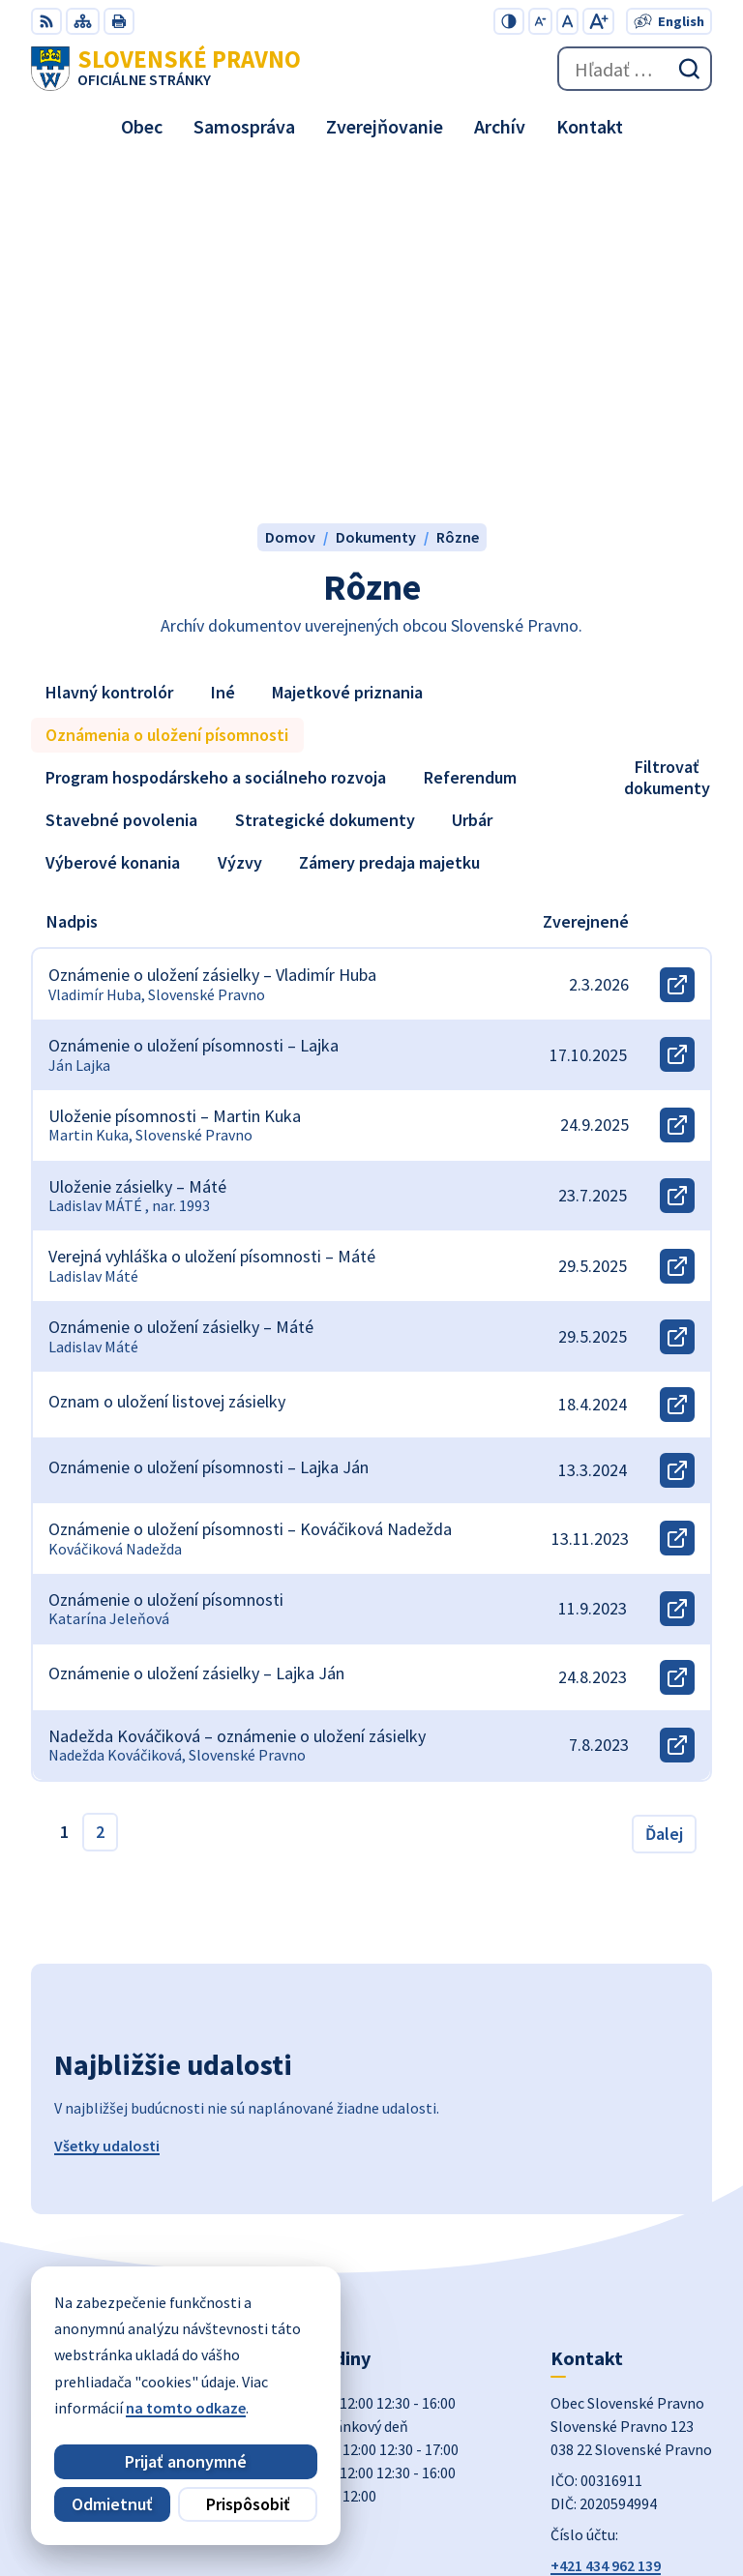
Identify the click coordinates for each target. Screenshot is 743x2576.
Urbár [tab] (472, 481)
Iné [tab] (223, 353)
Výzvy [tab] (240, 524)
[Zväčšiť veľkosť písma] (598, 21)
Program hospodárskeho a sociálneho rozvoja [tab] (215, 439)
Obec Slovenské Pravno (632, 2497)
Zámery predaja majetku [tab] (389, 524)
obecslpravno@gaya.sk (630, 2250)
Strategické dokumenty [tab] (325, 481)
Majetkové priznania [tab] (347, 353)
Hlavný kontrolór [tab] (109, 353)
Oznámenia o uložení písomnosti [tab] (166, 396)
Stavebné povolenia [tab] (121, 481)
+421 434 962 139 (605, 2226)
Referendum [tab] (470, 439)
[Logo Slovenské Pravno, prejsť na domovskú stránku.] (166, 68)
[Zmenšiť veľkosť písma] (540, 21)
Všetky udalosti (107, 1807)
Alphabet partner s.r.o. (635, 2471)
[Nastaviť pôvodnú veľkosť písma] (567, 21)
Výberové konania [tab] (112, 524)
